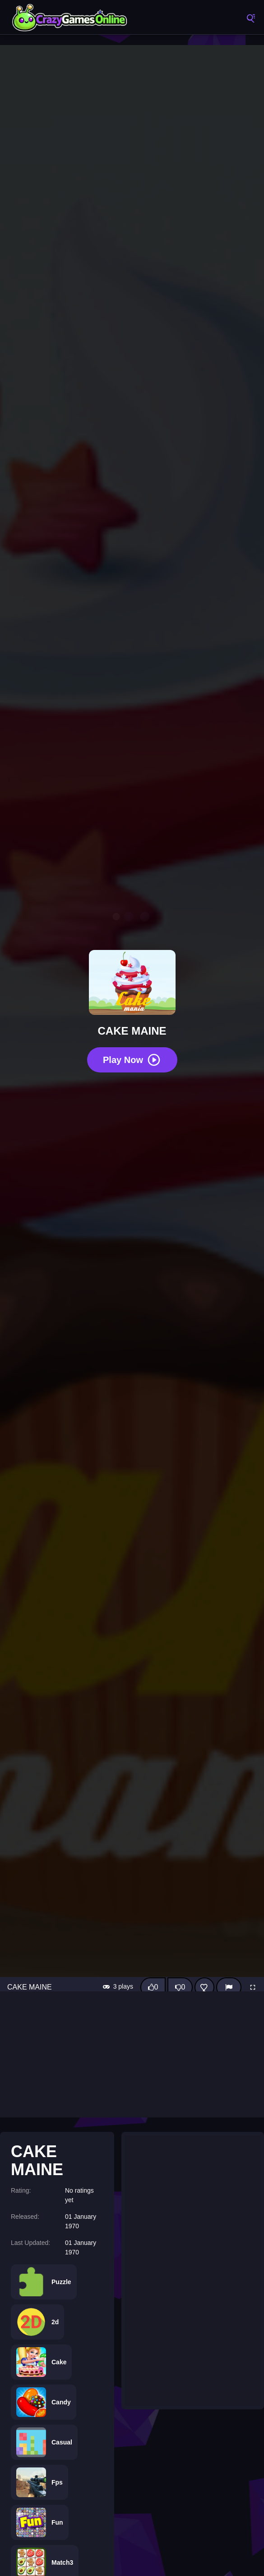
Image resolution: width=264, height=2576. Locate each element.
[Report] (228, 1987)
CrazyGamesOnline (70, 18)
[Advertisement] (132, 2054)
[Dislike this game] (180, 1987)
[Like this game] (153, 1987)
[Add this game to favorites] (204, 1987)
